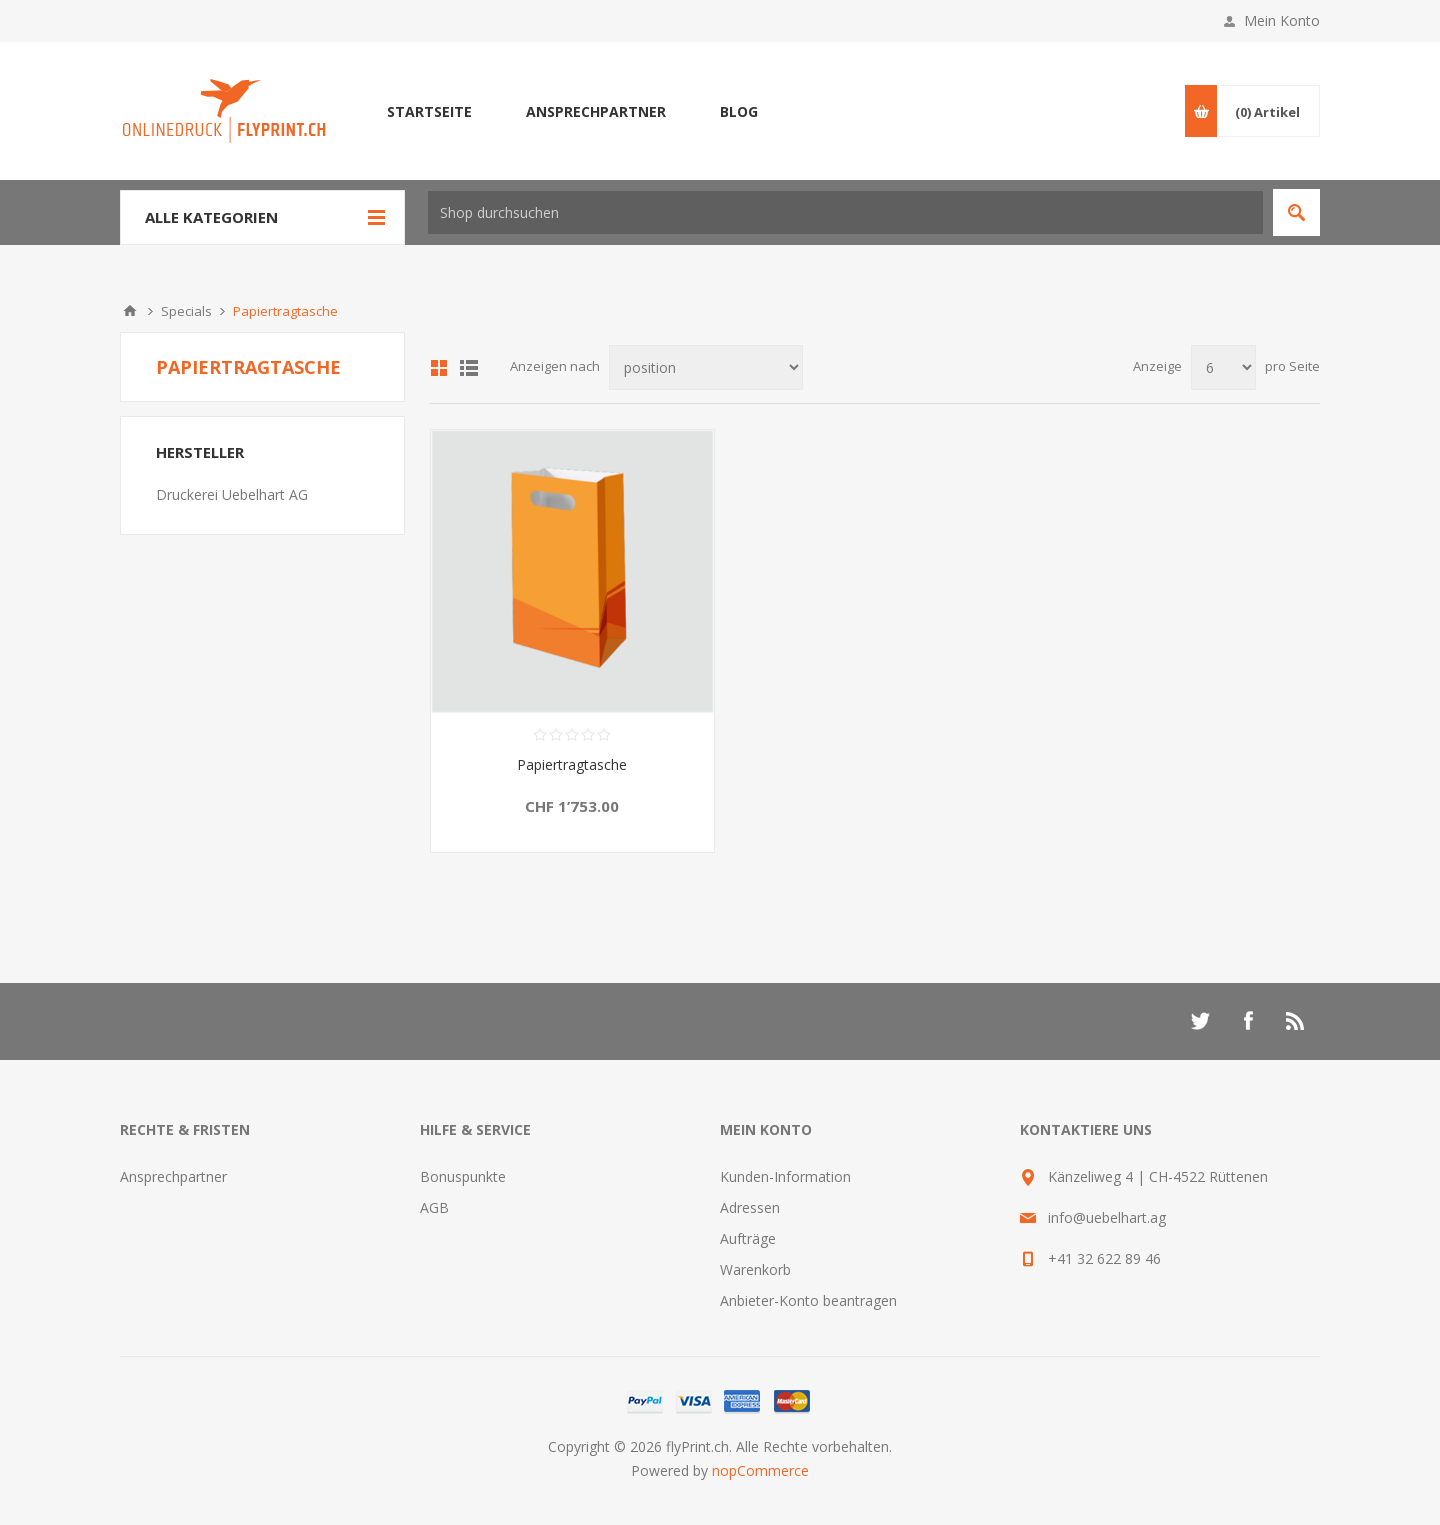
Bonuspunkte (463, 1176)
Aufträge (748, 1238)
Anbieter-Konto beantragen (808, 1300)
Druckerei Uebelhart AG (232, 494)
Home (130, 311)
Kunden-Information (785, 1176)
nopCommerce (760, 1470)
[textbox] (845, 212)
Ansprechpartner (173, 1176)
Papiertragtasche (572, 764)
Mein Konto (1282, 20)
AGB (434, 1207)
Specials (186, 311)
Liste (469, 368)
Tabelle (439, 368)
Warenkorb (755, 1269)
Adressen (750, 1207)
